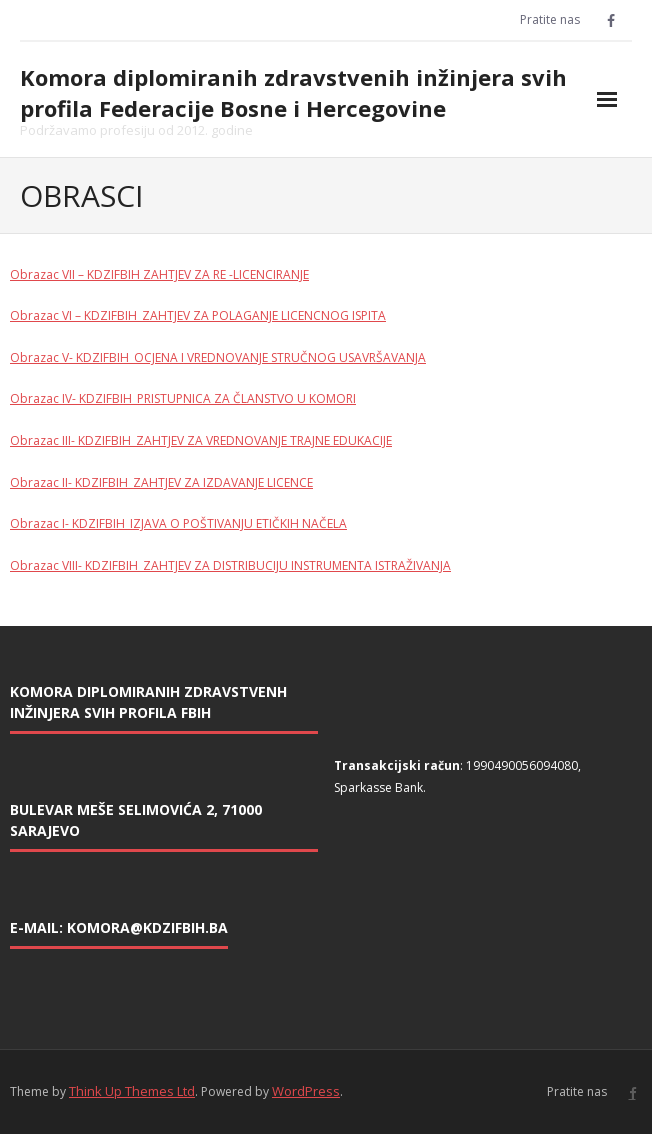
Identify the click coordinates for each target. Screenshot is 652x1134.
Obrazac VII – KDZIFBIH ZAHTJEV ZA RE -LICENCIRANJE (159, 274)
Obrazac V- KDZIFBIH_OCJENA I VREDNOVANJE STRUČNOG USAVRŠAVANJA (218, 357)
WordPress (306, 1091)
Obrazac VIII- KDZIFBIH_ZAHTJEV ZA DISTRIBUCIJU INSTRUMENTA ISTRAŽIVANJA (230, 565)
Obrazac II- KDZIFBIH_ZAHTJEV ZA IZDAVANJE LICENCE (161, 482)
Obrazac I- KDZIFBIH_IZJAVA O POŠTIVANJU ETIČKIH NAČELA (178, 523)
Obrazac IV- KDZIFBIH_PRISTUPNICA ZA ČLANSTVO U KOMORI (183, 398)
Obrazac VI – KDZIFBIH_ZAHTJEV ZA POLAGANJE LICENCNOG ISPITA (198, 315)
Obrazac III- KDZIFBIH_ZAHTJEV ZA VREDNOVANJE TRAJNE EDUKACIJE (201, 440)
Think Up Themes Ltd (132, 1091)
